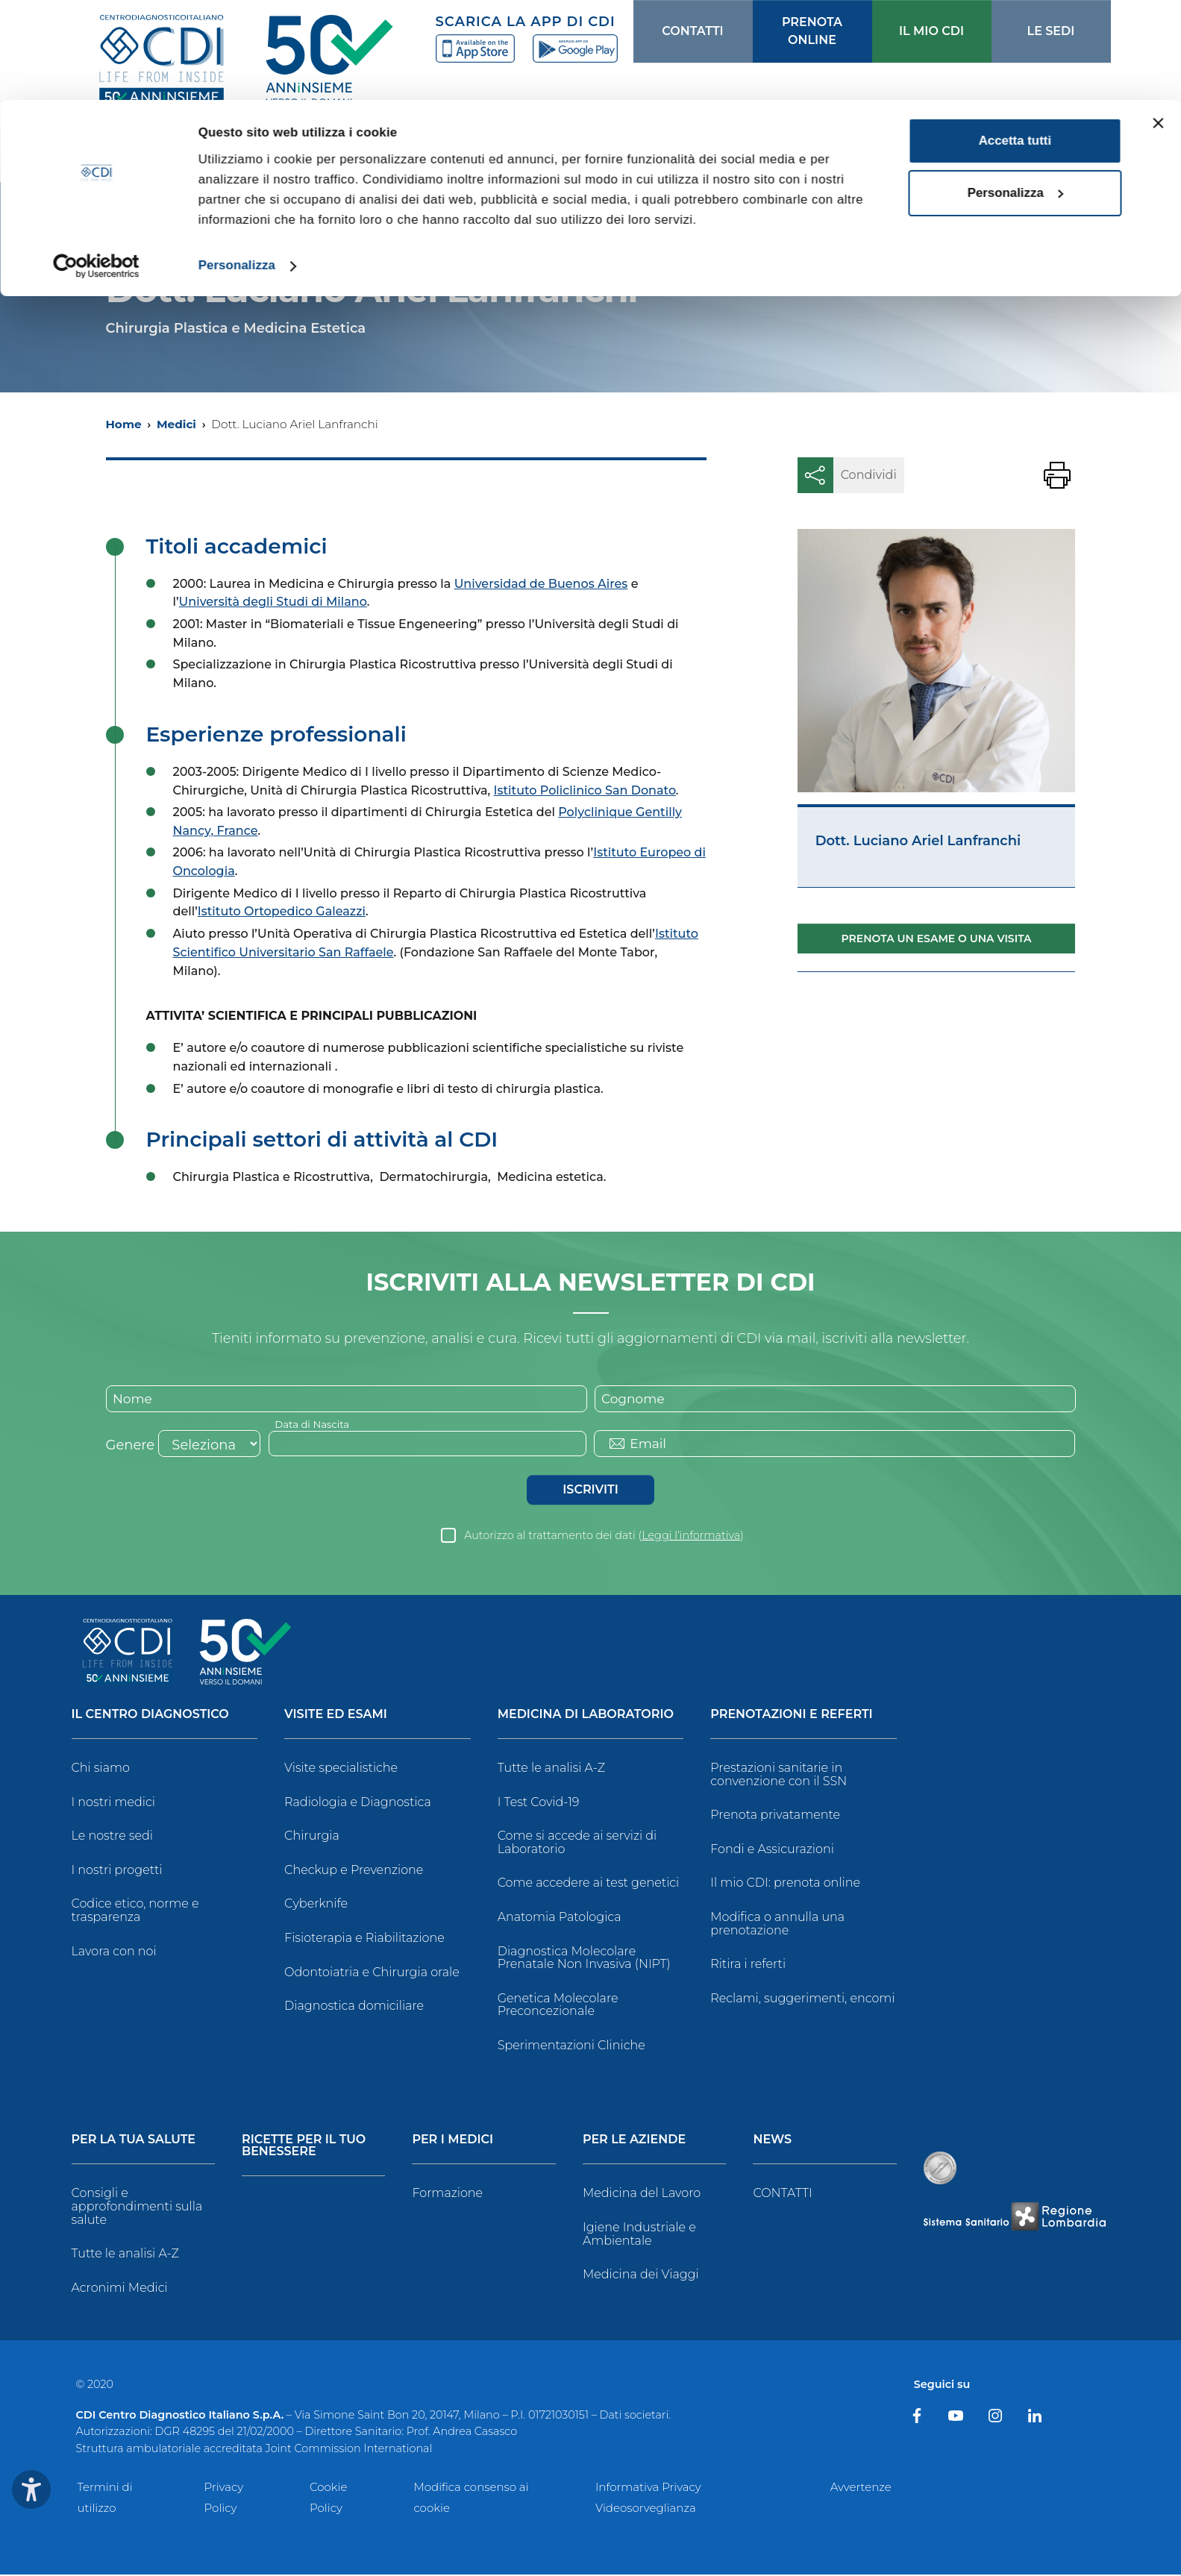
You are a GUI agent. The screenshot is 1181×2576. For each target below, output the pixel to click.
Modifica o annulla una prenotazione (777, 1925)
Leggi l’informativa (691, 1537)
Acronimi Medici (120, 2289)
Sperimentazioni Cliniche (571, 2047)
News (772, 2141)
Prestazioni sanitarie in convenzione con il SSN (778, 1776)
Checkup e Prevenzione (353, 1871)
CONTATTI (782, 2194)
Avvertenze (861, 2488)
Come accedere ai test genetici (589, 1884)
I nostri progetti (117, 1871)
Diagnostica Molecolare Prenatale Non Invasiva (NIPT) (584, 1958)
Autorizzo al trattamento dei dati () (604, 1537)
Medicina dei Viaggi (641, 2276)
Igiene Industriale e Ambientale (639, 2235)
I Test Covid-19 (539, 1803)
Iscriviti (590, 1491)
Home (124, 424)
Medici (176, 424)
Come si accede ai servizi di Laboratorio (577, 1844)
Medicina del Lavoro (642, 2194)
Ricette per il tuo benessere (304, 2147)
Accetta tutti (1015, 41)
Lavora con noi (114, 1952)
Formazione (447, 2194)
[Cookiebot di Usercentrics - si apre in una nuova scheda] (96, 165)
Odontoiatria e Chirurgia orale (372, 1973)
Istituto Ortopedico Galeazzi (282, 911)
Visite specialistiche (341, 1769)
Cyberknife (316, 1905)
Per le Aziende (634, 2141)
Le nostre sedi (113, 1837)
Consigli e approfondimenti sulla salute (137, 2207)
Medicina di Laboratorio (586, 1716)
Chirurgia (311, 1837)
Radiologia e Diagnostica (357, 1803)
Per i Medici (452, 2141)
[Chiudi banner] (1158, 23)
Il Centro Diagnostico (150, 1716)
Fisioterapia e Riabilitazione (364, 1939)
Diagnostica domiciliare (354, 2007)
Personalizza (236, 165)
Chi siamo (101, 1769)
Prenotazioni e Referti (791, 1716)
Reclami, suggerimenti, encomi (802, 2000)
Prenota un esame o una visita (937, 938)
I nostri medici (113, 1803)
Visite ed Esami (335, 1716)
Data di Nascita (314, 1425)
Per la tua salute (134, 2141)
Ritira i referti (748, 1965)
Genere (130, 1446)
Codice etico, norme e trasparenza (135, 1911)
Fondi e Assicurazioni (772, 1850)
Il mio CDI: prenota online (785, 1884)
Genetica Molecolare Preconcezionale (558, 2006)
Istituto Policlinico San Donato (585, 790)
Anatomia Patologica (559, 1918)
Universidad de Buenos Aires (541, 584)
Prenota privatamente (775, 1816)
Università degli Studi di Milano (273, 602)
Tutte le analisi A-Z (551, 1769)
